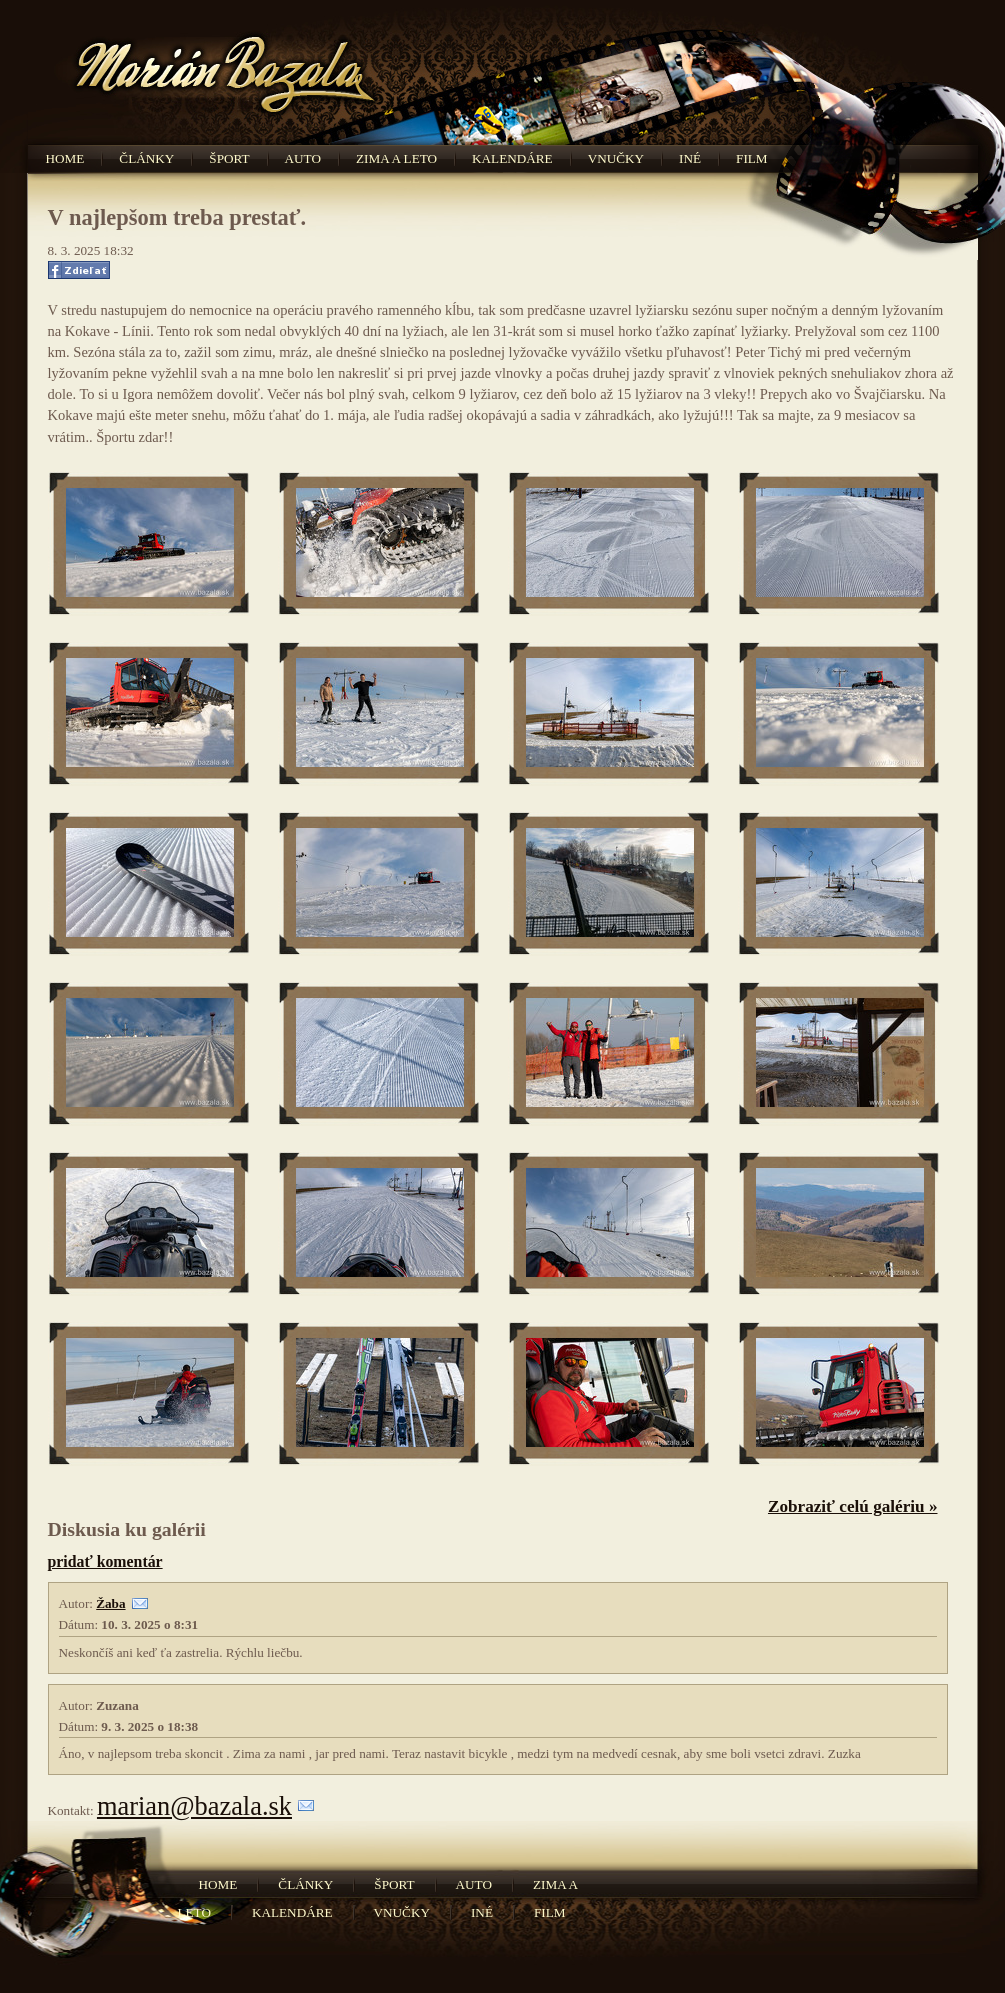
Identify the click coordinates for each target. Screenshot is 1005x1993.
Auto (303, 158)
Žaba (110, 1603)
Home (65, 158)
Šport (229, 158)
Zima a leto (396, 158)
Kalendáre (512, 158)
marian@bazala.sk (194, 1806)
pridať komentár (105, 1561)
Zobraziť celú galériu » (853, 1506)
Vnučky (616, 158)
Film (752, 158)
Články (146, 158)
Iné (690, 158)
